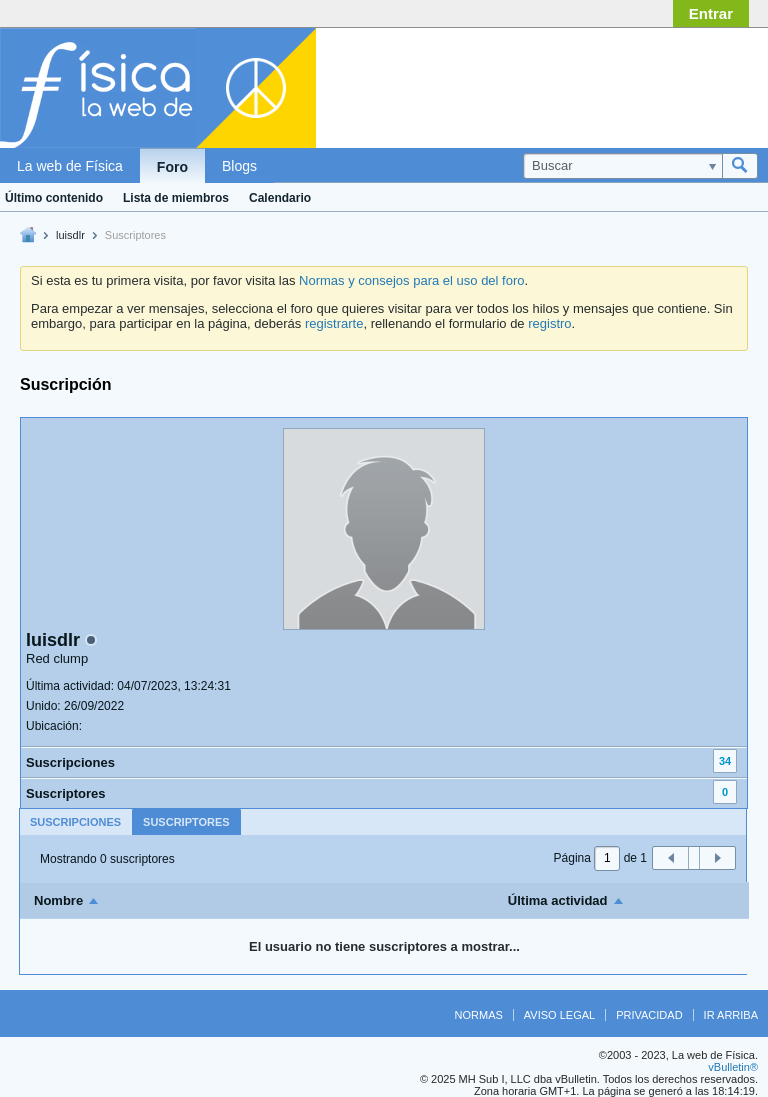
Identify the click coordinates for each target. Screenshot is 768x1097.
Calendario (280, 198)
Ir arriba (731, 1015)
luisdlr (70, 235)
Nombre (58, 900)
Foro (172, 167)
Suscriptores (65, 793)
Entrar (711, 13)
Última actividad (558, 900)
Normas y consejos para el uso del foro (411, 280)
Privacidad (649, 1015)
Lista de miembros (176, 198)
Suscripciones (70, 762)
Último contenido (54, 198)
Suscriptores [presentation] (186, 822)
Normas (479, 1015)
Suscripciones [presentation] (75, 822)
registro (549, 323)
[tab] (75, 821)
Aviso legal (559, 1015)
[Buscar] (622, 166)
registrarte (334, 323)
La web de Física (70, 166)
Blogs (239, 166)
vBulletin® (733, 1067)
